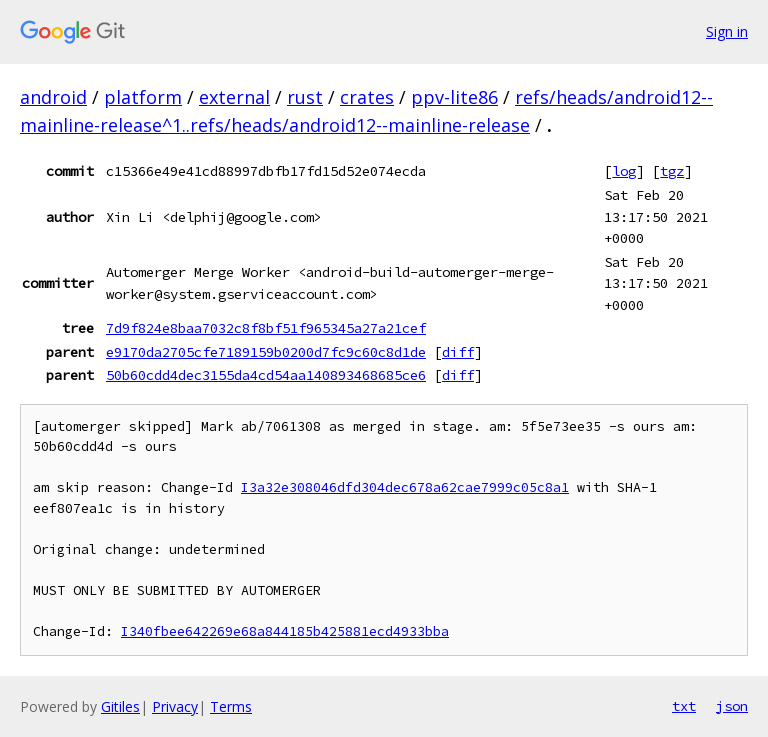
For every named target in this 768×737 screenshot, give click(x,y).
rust (305, 97)
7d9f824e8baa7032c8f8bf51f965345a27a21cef (266, 328)
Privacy (175, 706)
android (53, 97)
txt (684, 706)
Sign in (727, 31)
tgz (672, 171)
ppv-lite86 (454, 97)
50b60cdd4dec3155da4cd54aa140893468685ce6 (266, 375)
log (624, 171)
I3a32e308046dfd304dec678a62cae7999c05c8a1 (405, 487)
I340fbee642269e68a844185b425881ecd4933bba (285, 631)
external (234, 97)
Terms (231, 706)
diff (458, 352)
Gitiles (120, 706)
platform (143, 97)
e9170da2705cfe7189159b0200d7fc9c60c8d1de (266, 352)
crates (367, 97)
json (732, 706)
